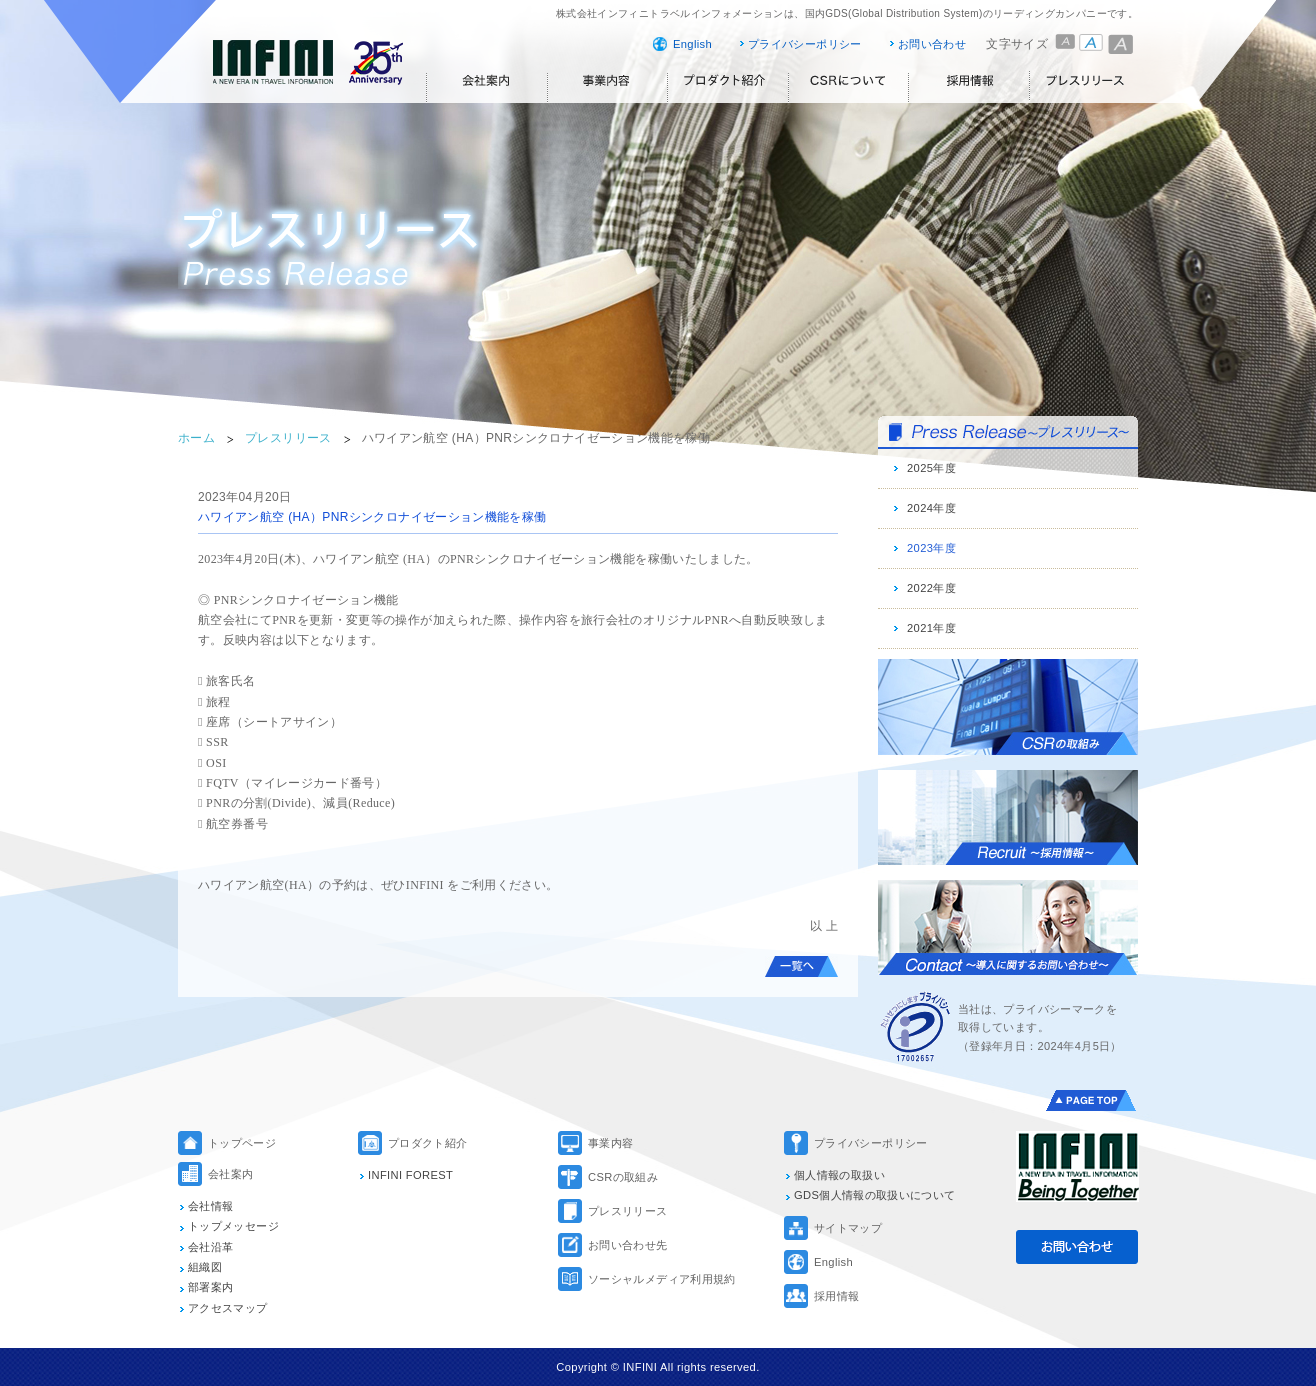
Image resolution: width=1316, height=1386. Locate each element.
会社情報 (210, 1206)
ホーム (196, 438)
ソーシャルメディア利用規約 (662, 1279)
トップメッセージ (233, 1226)
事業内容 (610, 1143)
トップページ (242, 1143)
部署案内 (210, 1287)
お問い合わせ (932, 44)
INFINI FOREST (410, 1175)
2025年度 (931, 468)
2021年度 (931, 628)
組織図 (205, 1267)
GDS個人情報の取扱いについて (875, 1195)
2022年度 (931, 588)
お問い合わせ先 (628, 1245)
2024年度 (931, 508)
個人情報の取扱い (839, 1175)
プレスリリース (288, 438)
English (692, 44)
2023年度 (931, 548)
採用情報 (836, 1296)
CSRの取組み (623, 1177)
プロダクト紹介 (428, 1143)
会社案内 (230, 1174)
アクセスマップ (228, 1308)
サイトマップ (848, 1228)
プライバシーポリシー (805, 44)
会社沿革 (210, 1247)
